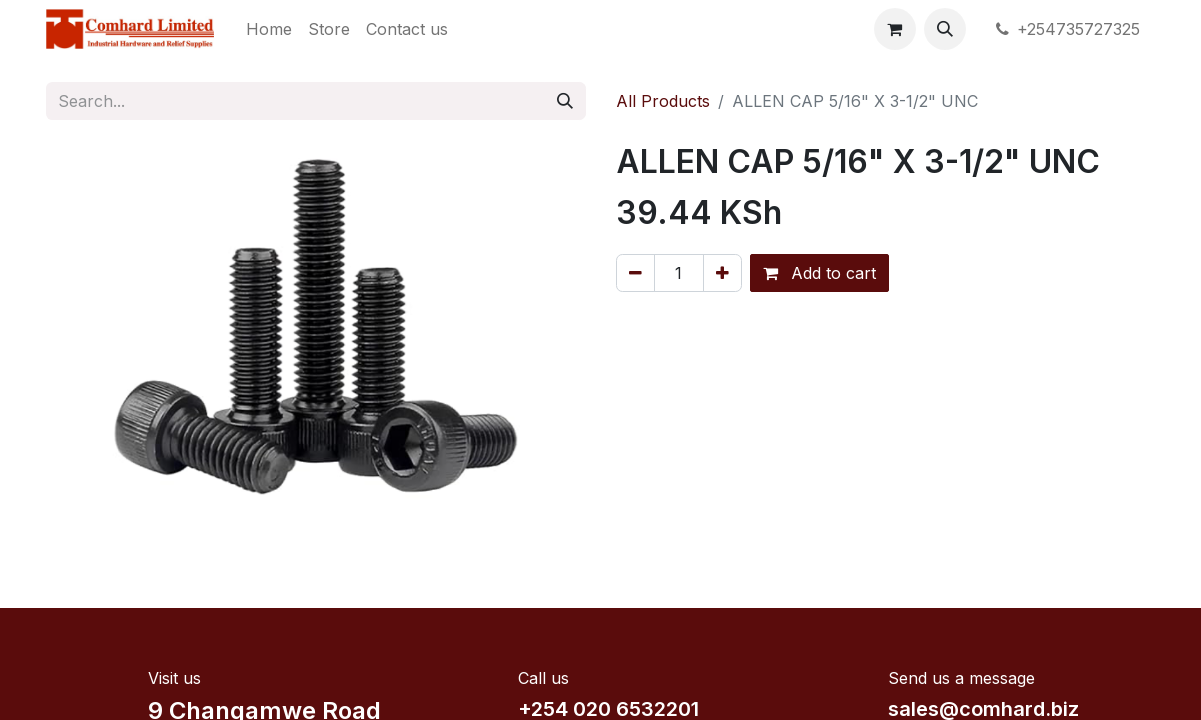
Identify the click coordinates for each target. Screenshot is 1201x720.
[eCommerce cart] (895, 29)
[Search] (565, 101)
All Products (663, 101)
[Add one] (722, 273)
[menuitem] (269, 29)
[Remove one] (635, 273)
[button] (945, 29)
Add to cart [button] (819, 273)
